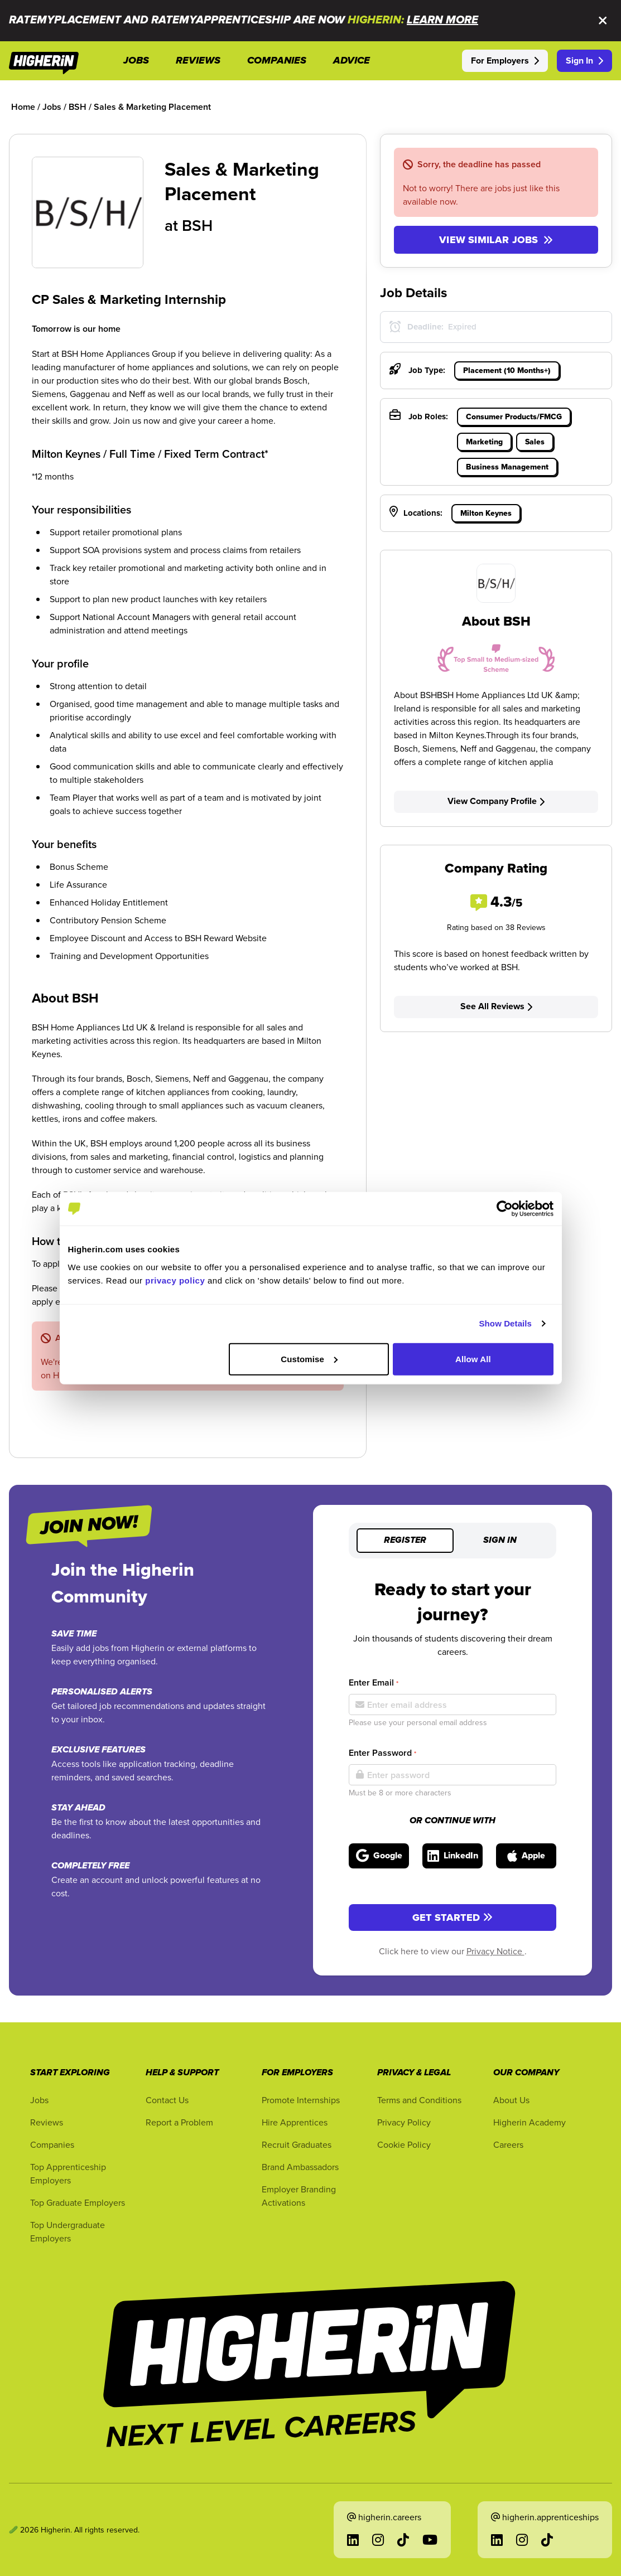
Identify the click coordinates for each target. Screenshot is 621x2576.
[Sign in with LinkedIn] (452, 1855)
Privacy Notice (495, 1951)
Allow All (473, 1358)
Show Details (505, 1323)
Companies (52, 2144)
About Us (511, 2100)
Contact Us (167, 2100)
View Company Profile (496, 801)
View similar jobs (496, 240)
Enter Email (373, 1682)
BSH (197, 225)
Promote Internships (301, 2100)
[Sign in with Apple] (526, 1855)
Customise (309, 1358)
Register (405, 1540)
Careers (508, 2144)
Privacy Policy (404, 2122)
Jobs (39, 2100)
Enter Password (382, 1752)
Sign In (584, 60)
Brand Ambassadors (300, 2167)
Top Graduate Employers (77, 2202)
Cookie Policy (404, 2144)
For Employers (505, 60)
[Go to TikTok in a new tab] (403, 2539)
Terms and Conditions (419, 2100)
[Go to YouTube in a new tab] (429, 2539)
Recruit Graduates (296, 2144)
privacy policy (175, 1280)
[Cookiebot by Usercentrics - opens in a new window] (504, 1208)
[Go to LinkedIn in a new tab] (353, 2539)
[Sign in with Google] (379, 1855)
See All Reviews (496, 1006)
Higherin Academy (529, 2122)
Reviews (46, 2122)
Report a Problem (179, 2122)
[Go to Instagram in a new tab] (378, 2539)
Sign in (500, 1540)
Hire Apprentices (295, 2122)
